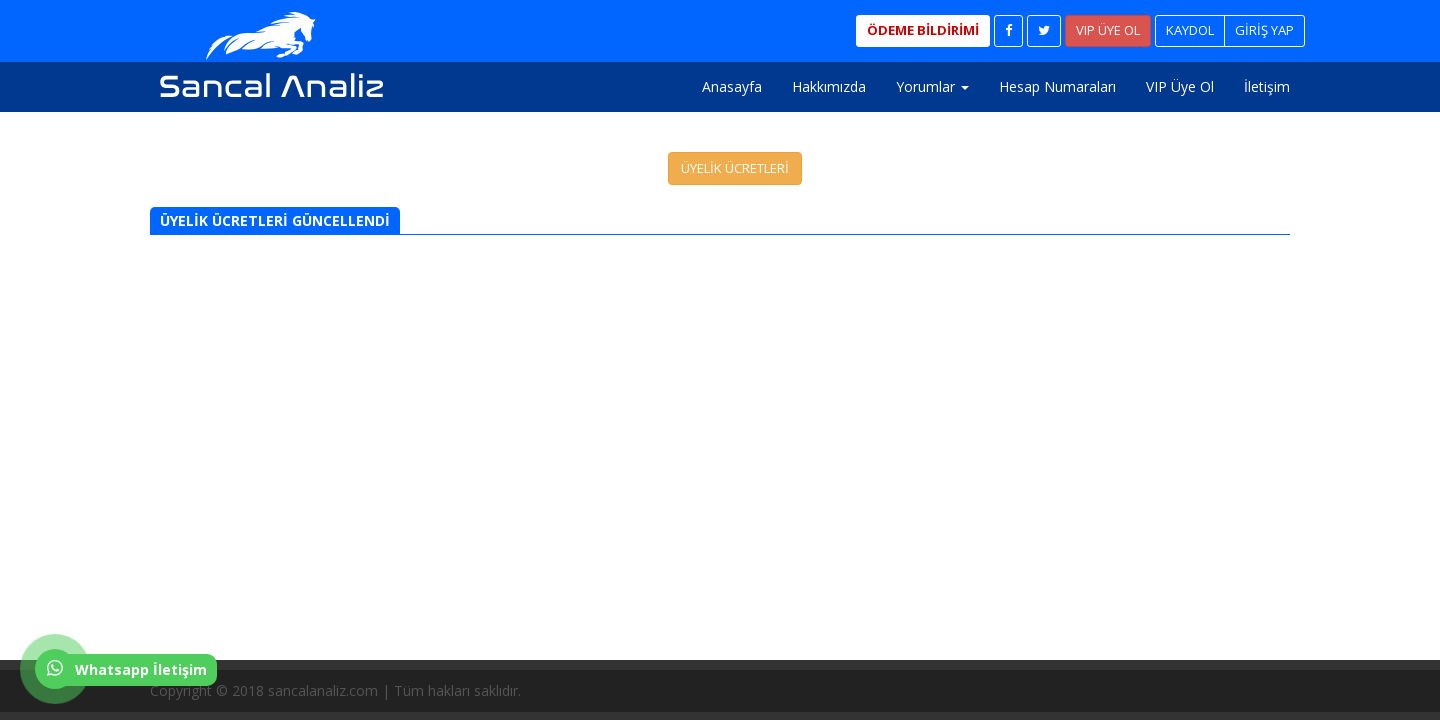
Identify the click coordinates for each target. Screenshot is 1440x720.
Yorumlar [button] (932, 86)
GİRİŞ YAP (1264, 30)
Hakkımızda (829, 86)
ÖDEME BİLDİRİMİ (923, 30)
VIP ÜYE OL (1108, 30)
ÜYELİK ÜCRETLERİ (735, 168)
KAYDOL (1190, 30)
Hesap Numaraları (1057, 86)
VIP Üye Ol (1180, 86)
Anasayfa (732, 86)
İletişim (1267, 86)
